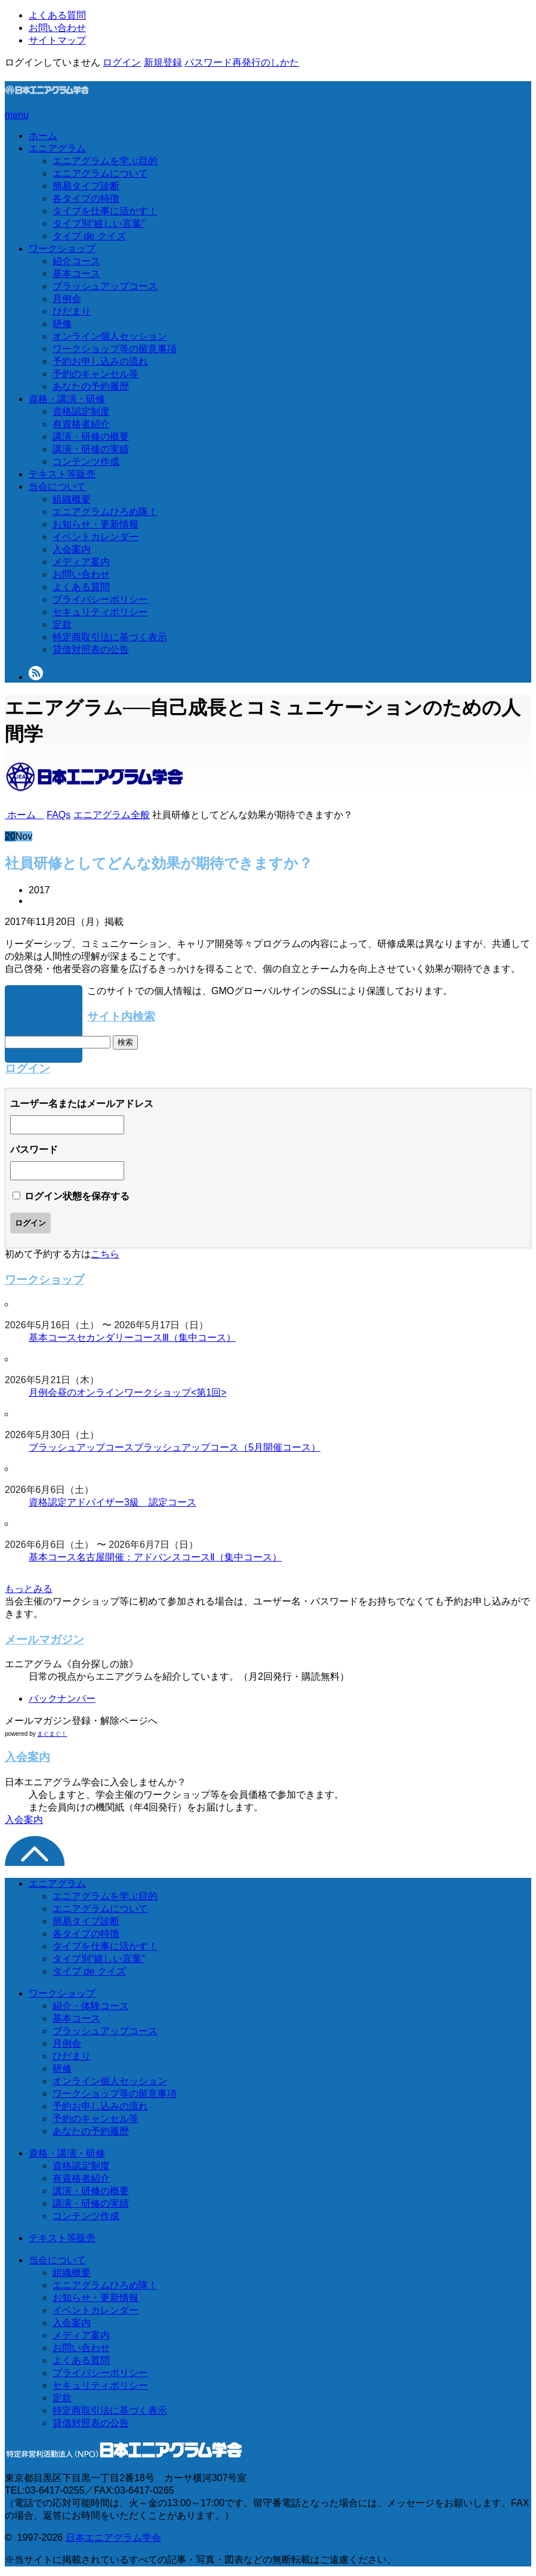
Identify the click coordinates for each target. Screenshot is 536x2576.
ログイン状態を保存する (77, 1196)
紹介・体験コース (91, 2006)
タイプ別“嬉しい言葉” (99, 223)
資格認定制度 (81, 411)
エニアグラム (57, 148)
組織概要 (72, 499)
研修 (62, 324)
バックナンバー (62, 1698)
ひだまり (72, 311)
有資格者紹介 (81, 424)
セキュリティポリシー (100, 612)
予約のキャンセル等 (95, 374)
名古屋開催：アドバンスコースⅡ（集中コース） (179, 1557)
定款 (62, 624)
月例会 (67, 299)
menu (17, 115)
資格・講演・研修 (67, 399)
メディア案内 (81, 562)
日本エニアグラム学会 (113, 2537)
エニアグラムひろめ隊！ (105, 512)
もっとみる (29, 1589)
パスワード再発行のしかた (241, 62)
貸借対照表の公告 (91, 649)
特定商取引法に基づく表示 (110, 637)
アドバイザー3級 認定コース (131, 1502)
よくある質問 (57, 15)
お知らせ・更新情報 (95, 524)
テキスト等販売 (62, 474)
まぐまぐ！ (52, 1733)
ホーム (43, 136)
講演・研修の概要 (91, 436)
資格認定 (48, 1502)
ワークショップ (62, 248)
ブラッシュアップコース (105, 286)
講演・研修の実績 (91, 449)
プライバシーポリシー (100, 599)
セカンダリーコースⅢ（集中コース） (156, 1337)
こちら (105, 1254)
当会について (57, 487)
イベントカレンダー (95, 537)
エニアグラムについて (100, 173)
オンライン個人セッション (110, 336)
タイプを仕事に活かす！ (105, 211)
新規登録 (163, 62)
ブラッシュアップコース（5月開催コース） (227, 1447)
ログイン (122, 62)
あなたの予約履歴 (91, 386)
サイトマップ (57, 40)
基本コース (76, 274)
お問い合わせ (57, 28)
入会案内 (72, 549)
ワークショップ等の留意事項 (115, 349)
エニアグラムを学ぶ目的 (105, 161)
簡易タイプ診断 (86, 186)
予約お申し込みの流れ (100, 361)
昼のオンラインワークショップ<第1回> (142, 1392)
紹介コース (76, 261)
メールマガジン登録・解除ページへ (81, 1721)
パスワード (34, 1149)
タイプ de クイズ (89, 236)
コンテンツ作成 (86, 461)
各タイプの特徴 (86, 198)
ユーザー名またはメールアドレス (81, 1104)
